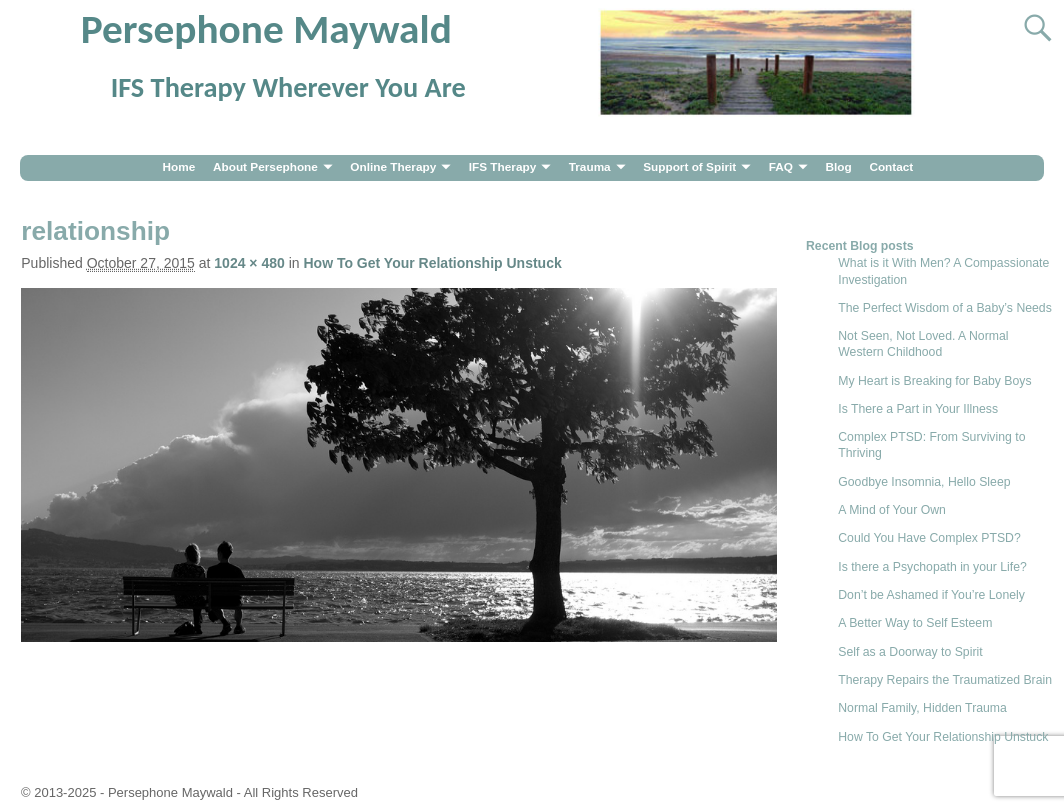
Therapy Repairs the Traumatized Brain (945, 680)
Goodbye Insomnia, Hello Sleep (924, 482)
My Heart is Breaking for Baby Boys (934, 381)
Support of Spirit (689, 167)
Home (178, 167)
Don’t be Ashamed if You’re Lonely (931, 595)
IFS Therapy (503, 167)
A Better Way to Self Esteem (915, 623)
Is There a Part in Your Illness (918, 409)
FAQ (781, 167)
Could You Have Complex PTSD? (929, 538)
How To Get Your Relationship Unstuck (432, 263)
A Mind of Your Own (892, 510)
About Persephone (265, 167)
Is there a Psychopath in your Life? (932, 567)
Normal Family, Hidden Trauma (922, 708)
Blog (838, 167)
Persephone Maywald (266, 29)
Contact (891, 167)
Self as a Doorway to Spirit (910, 652)
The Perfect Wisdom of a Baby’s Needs (945, 308)
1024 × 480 (249, 263)
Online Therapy (393, 167)
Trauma (590, 167)
